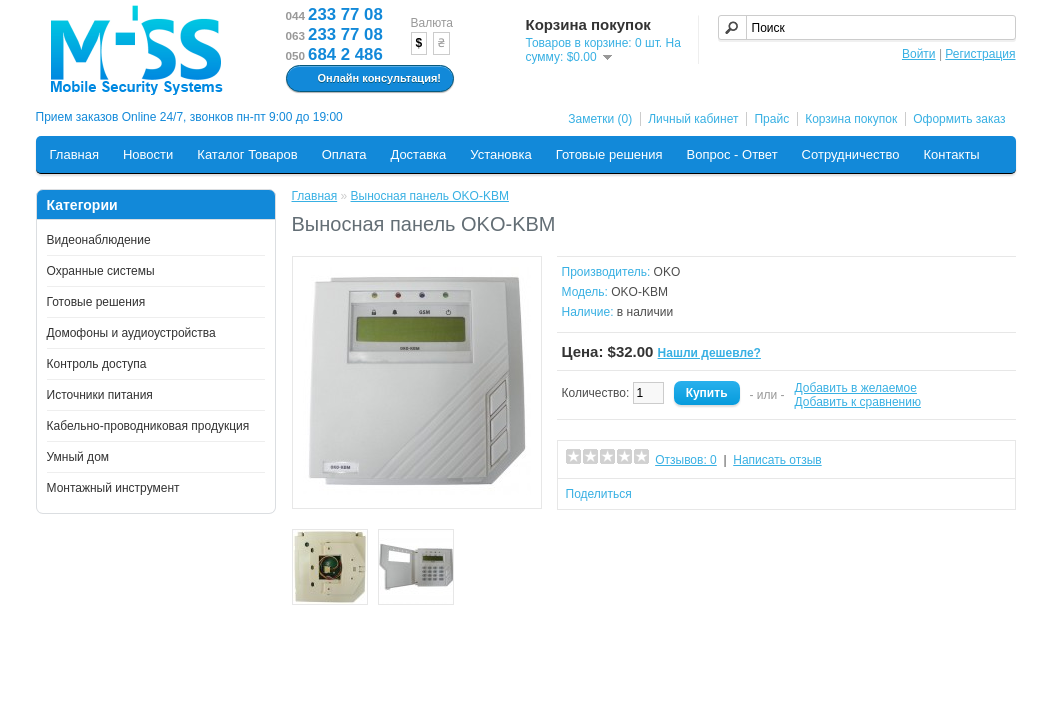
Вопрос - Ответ (732, 154)
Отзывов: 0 (686, 460)
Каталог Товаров (247, 154)
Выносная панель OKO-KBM (430, 196)
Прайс (771, 119)
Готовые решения (609, 154)
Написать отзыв (777, 460)
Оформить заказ (959, 119)
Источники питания (100, 395)
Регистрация (980, 54)
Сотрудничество (851, 154)
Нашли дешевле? (709, 353)
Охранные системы (101, 271)
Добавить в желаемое (856, 388)
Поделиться (599, 494)
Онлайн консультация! (367, 79)
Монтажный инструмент (113, 488)
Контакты (952, 154)
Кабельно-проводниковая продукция (148, 426)
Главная (74, 154)
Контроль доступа (97, 364)
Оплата (344, 154)
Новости (148, 154)
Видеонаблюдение (99, 240)
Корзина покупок (851, 119)
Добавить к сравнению (858, 402)
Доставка (418, 154)
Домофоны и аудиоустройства (131, 333)
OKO (667, 272)
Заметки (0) (600, 119)
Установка (500, 154)
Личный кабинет (693, 119)
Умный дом (78, 457)
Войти (919, 54)
